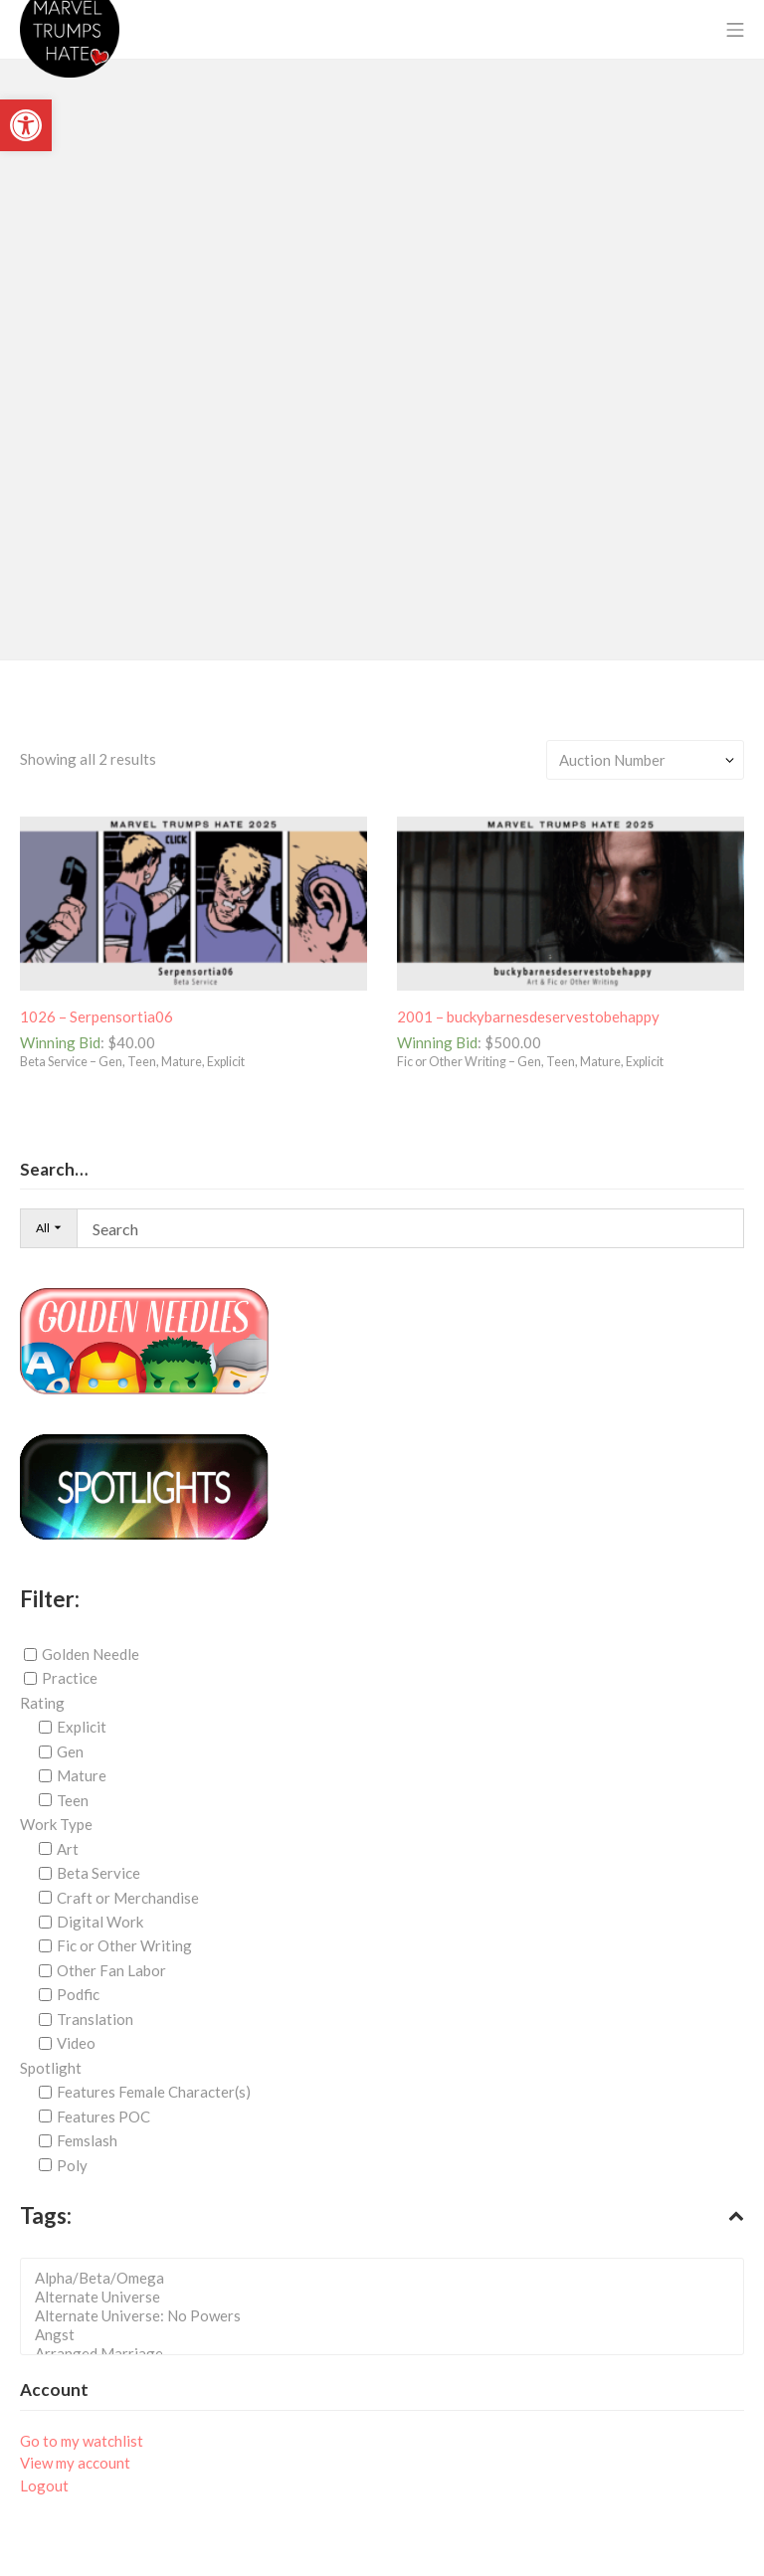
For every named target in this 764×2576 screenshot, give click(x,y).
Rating (42, 1703)
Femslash (87, 2140)
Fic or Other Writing (124, 1945)
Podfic (78, 1994)
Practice (69, 1678)
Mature (81, 1775)
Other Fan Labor (111, 1970)
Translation (95, 2019)
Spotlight (51, 2068)
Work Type (56, 1824)
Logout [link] (44, 2485)
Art (68, 1849)
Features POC (103, 2116)
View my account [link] (75, 2463)
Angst (388, 2334)
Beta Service (98, 1873)
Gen (70, 1751)
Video (76, 2043)
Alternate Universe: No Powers (388, 2315)
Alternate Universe (388, 2297)
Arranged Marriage (388, 2353)
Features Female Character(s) (154, 2092)
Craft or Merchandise (128, 1897)
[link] (26, 125)
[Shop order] (645, 760)
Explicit (81, 1727)
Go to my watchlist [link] (81, 2441)
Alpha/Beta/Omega (388, 2278)
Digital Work (100, 1922)
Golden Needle (90, 1654)
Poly (72, 2164)
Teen (73, 1800)
